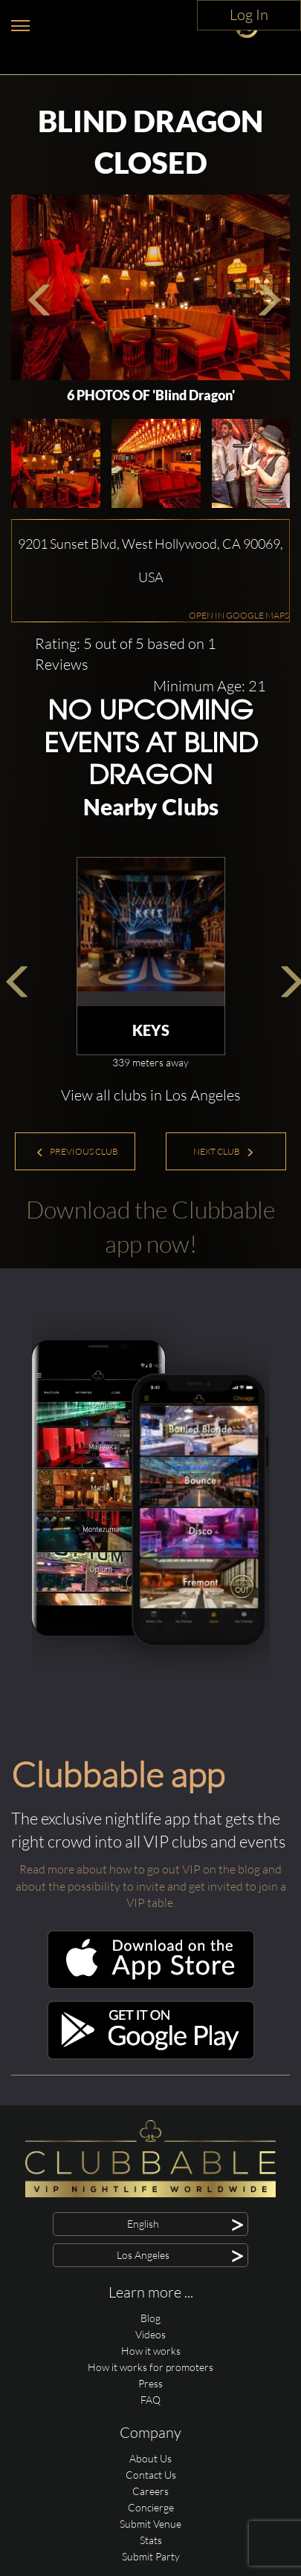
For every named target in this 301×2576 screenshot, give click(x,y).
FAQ (150, 2399)
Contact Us (151, 2474)
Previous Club (77, 1151)
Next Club (223, 1151)
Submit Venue (150, 2523)
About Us (150, 2458)
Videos (150, 2334)
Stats (151, 2540)
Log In (249, 14)
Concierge (151, 2507)
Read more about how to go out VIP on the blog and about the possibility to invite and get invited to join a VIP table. (151, 1886)
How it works (151, 2350)
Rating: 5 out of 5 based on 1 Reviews (125, 654)
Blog (150, 2318)
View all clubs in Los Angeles (151, 1095)
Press (150, 2383)
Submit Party (151, 2556)
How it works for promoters (150, 2367)
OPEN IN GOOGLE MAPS (239, 615)
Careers (150, 2491)
